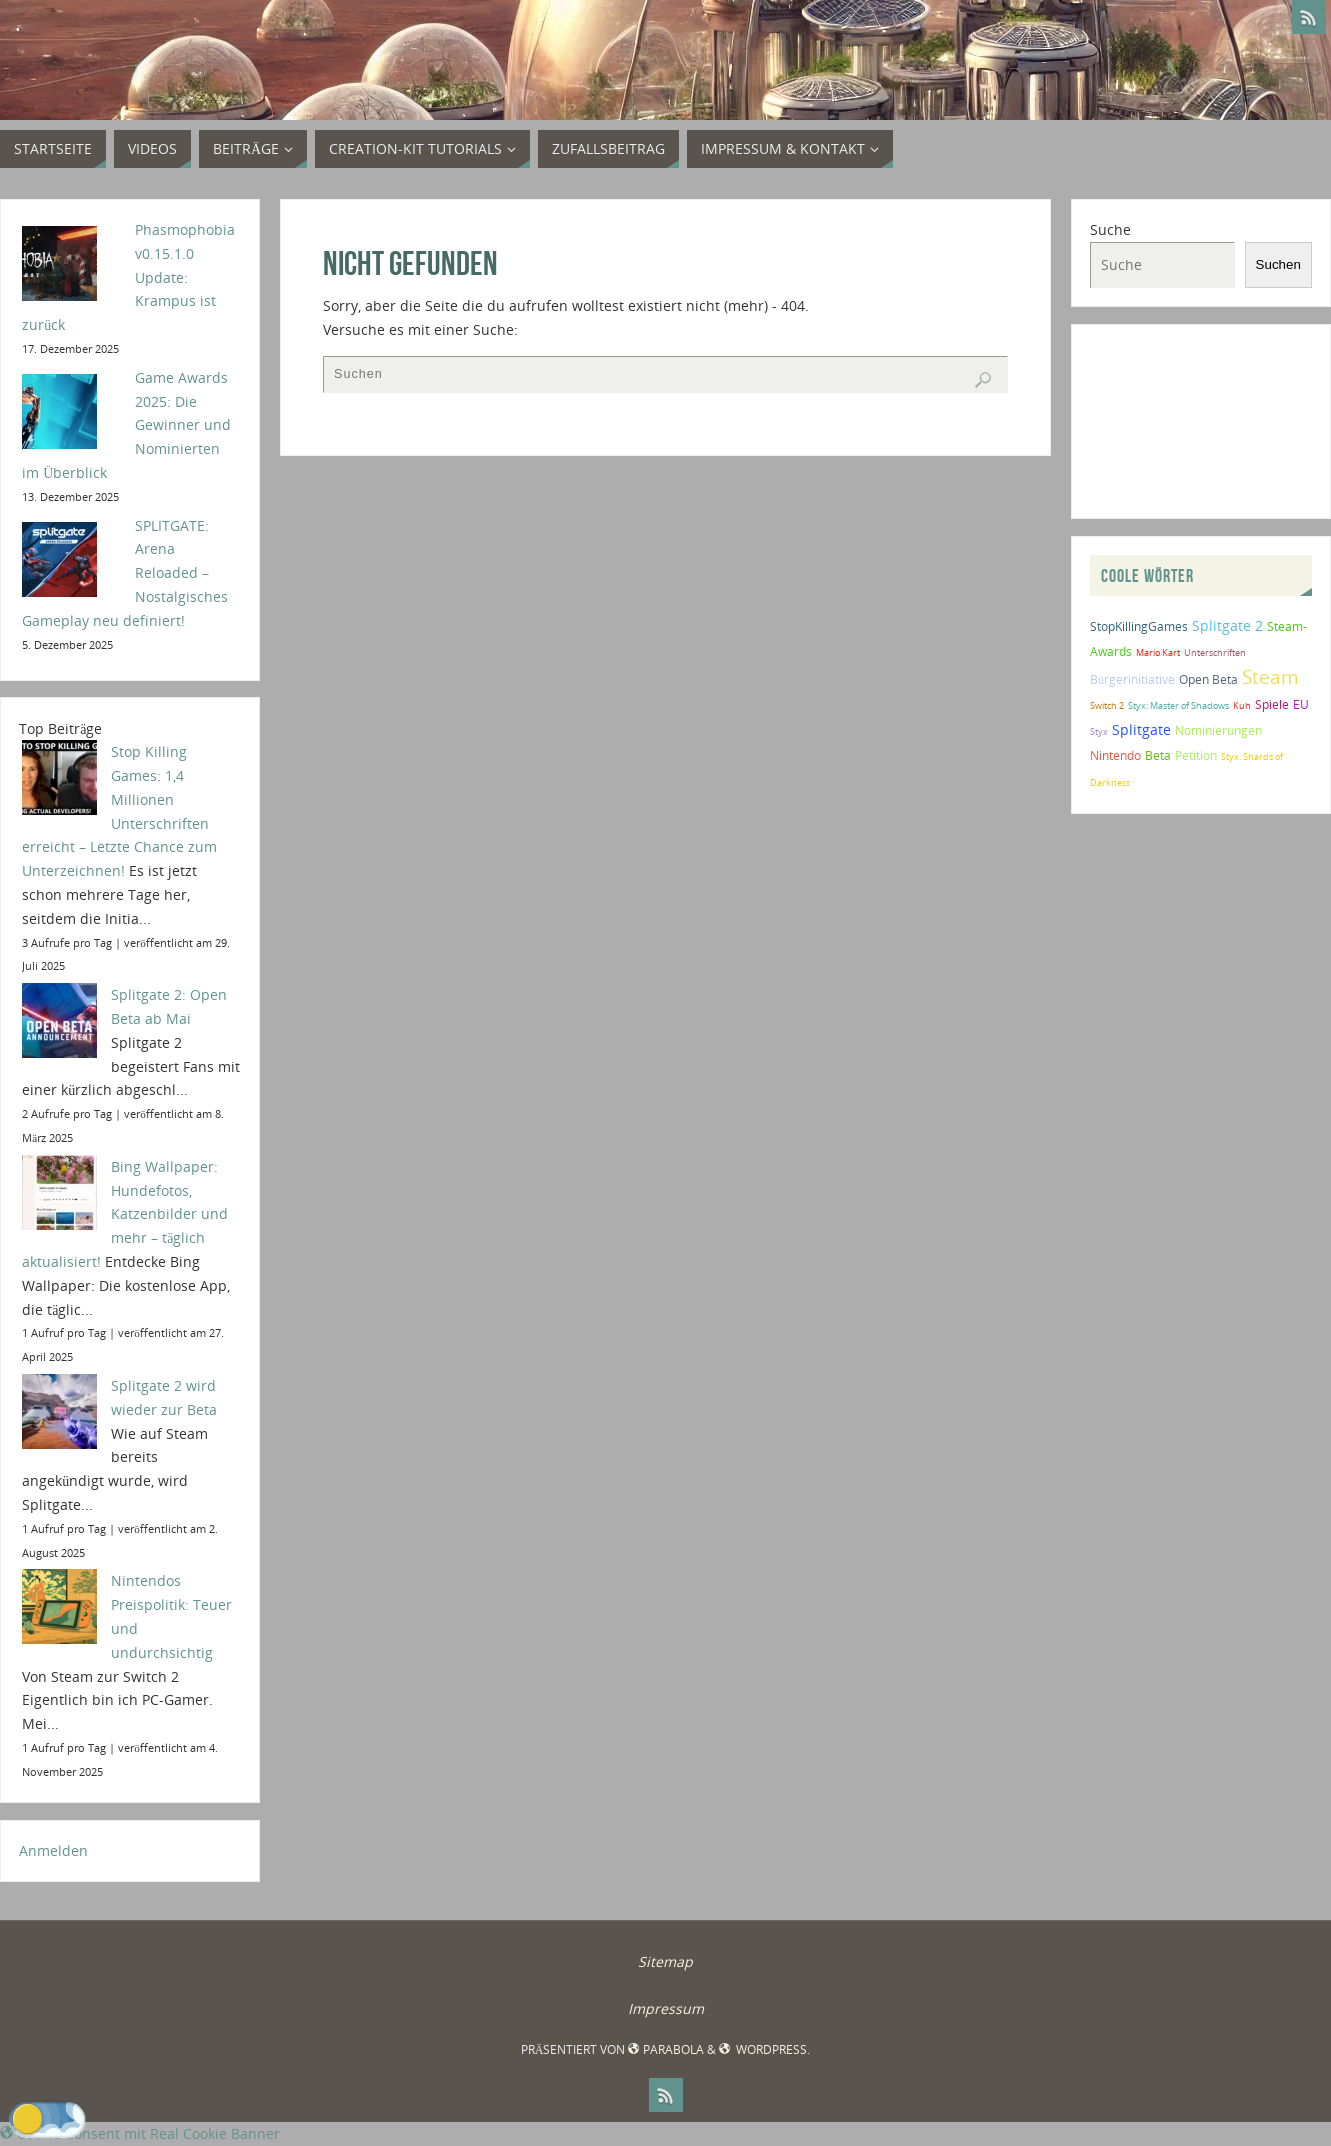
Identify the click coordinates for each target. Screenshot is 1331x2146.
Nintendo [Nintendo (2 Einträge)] (1115, 755)
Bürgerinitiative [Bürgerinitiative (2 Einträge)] (1132, 679)
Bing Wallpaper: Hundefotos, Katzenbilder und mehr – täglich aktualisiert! (125, 1214)
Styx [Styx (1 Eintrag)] (1099, 731)
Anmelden (53, 1850)
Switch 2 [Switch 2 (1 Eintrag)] (1107, 705)
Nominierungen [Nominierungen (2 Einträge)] (1218, 730)
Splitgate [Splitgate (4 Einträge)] (1141, 729)
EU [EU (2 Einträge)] (1301, 704)
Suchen (1278, 264)
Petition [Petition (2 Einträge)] (1196, 755)
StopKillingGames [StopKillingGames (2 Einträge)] (1139, 626)
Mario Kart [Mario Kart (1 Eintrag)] (1158, 652)
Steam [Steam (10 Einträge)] (1270, 676)
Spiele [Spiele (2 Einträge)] (1272, 704)
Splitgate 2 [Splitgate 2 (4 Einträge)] (1227, 625)
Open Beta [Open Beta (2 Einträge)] (1208, 679)
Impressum (666, 2008)
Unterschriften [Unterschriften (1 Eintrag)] (1215, 652)
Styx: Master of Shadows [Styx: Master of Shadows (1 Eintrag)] (1178, 705)
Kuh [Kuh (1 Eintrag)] (1242, 705)
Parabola (665, 2049)
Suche (1110, 229)
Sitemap (665, 1961)
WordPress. (764, 2049)
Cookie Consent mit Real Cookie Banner (140, 2133)
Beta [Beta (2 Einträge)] (1158, 755)
